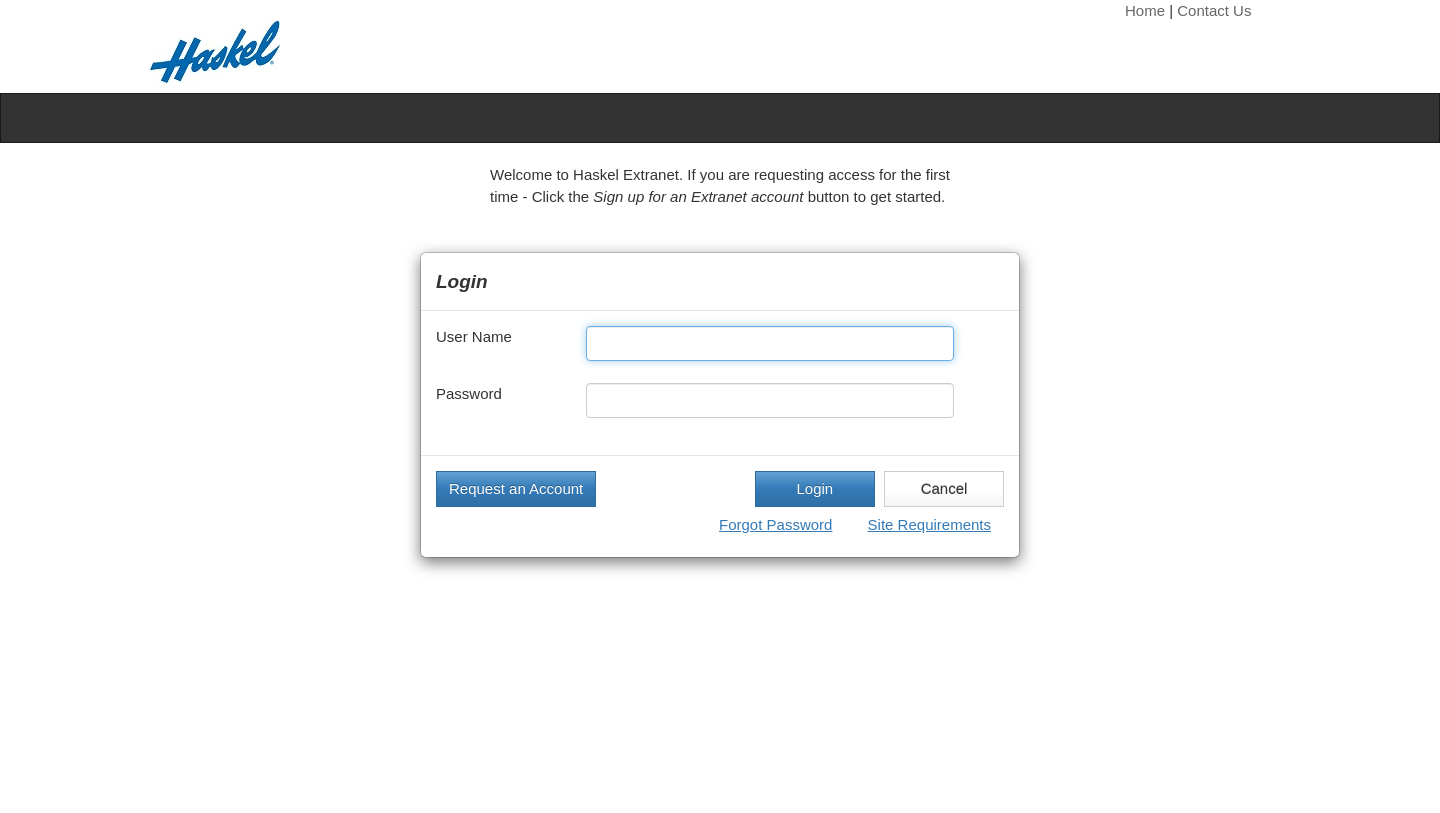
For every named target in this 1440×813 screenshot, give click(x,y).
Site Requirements (929, 524)
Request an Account (516, 488)
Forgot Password (775, 524)
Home (1145, 10)
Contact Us (1214, 10)
